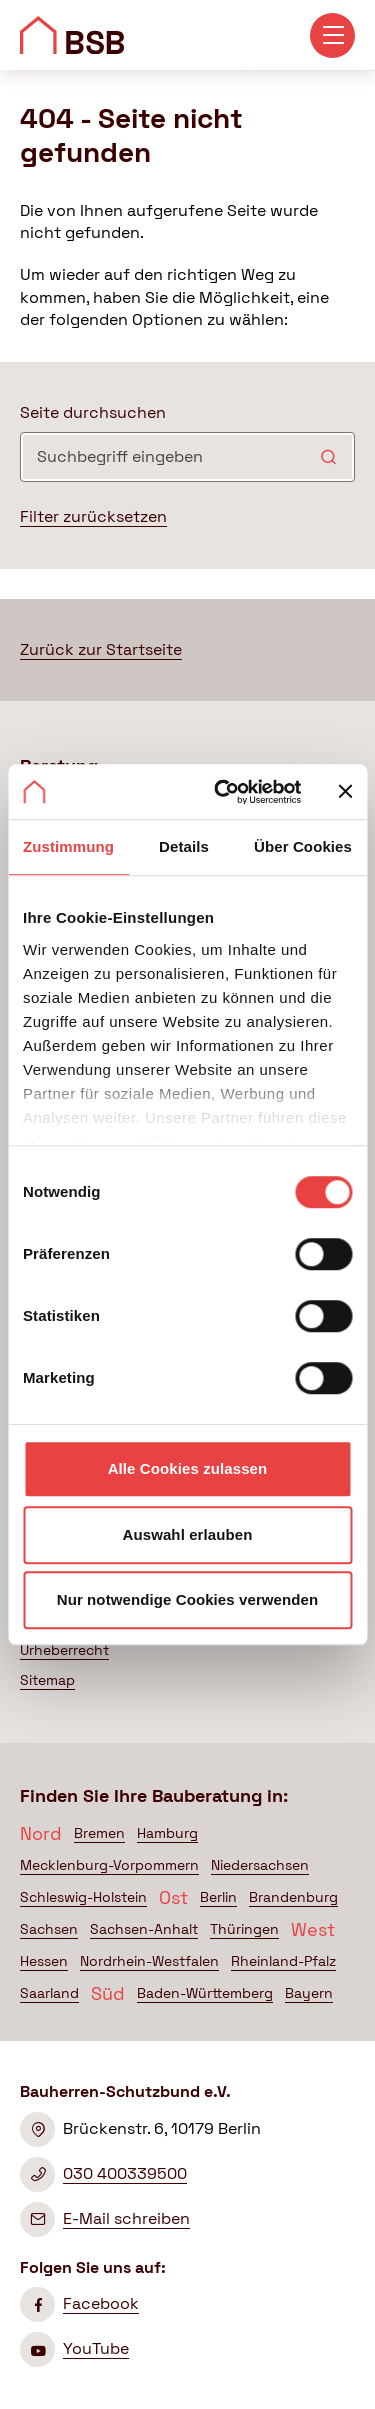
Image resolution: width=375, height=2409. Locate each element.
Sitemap (47, 1680)
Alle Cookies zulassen (188, 1468)
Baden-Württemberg (205, 1993)
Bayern (309, 1993)
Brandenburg (293, 1897)
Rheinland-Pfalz (283, 1961)
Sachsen (49, 1929)
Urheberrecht (64, 1650)
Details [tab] (184, 846)
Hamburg (167, 1833)
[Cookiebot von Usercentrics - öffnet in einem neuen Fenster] (223, 792)
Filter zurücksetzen (93, 516)
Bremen (99, 1833)
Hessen (44, 1961)
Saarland (49, 1993)
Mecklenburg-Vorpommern (109, 1865)
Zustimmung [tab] (68, 846)
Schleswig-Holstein (83, 1897)
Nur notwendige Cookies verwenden (188, 1599)
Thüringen (244, 1929)
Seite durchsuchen (93, 412)
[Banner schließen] (345, 792)
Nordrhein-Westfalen (149, 1961)
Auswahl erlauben (188, 1534)
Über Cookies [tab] (303, 846)
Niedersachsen (260, 1865)
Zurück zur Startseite (101, 649)
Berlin (218, 1897)
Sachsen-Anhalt (144, 1929)
